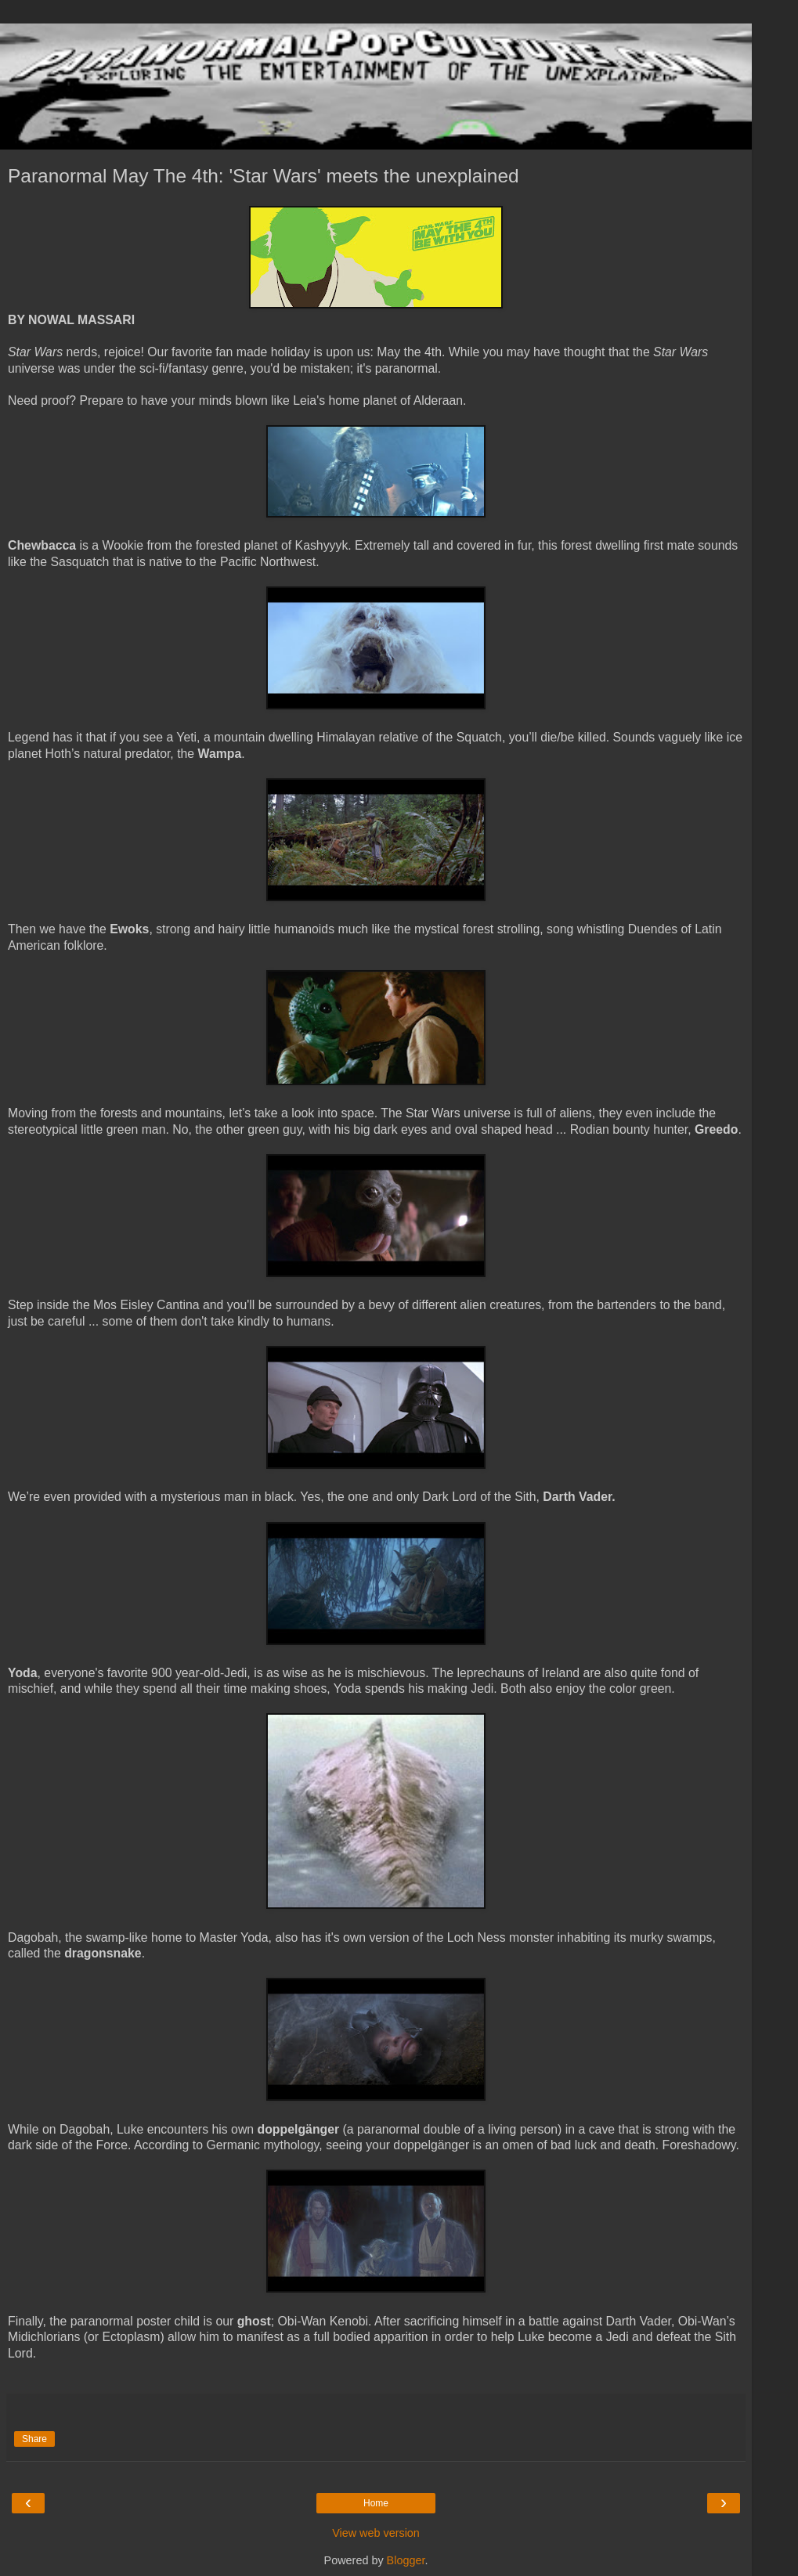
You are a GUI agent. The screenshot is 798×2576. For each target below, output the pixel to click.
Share (34, 2438)
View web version (376, 2533)
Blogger (406, 2560)
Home (375, 2503)
